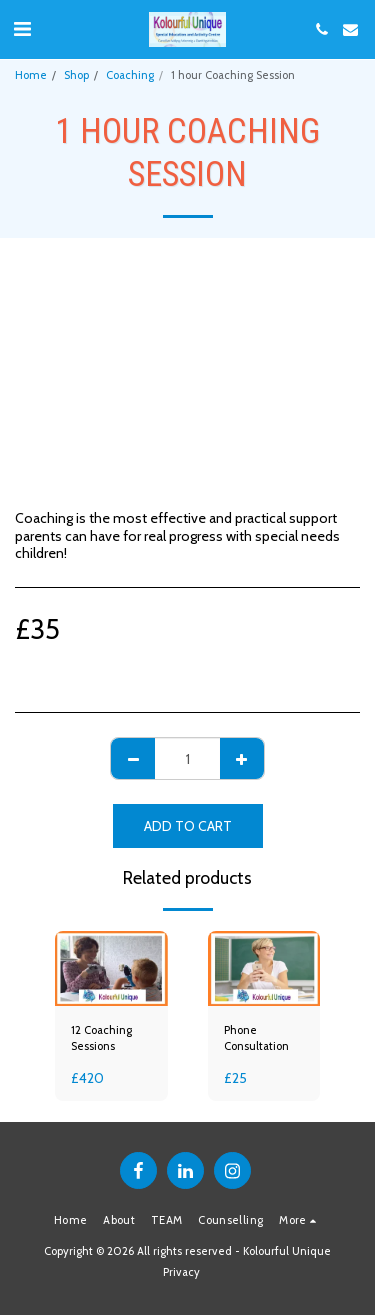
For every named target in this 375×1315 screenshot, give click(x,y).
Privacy (181, 1272)
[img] (111, 968)
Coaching (130, 75)
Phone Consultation (256, 1038)
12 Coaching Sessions (101, 1038)
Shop (76, 75)
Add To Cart (188, 826)
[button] (22, 29)
